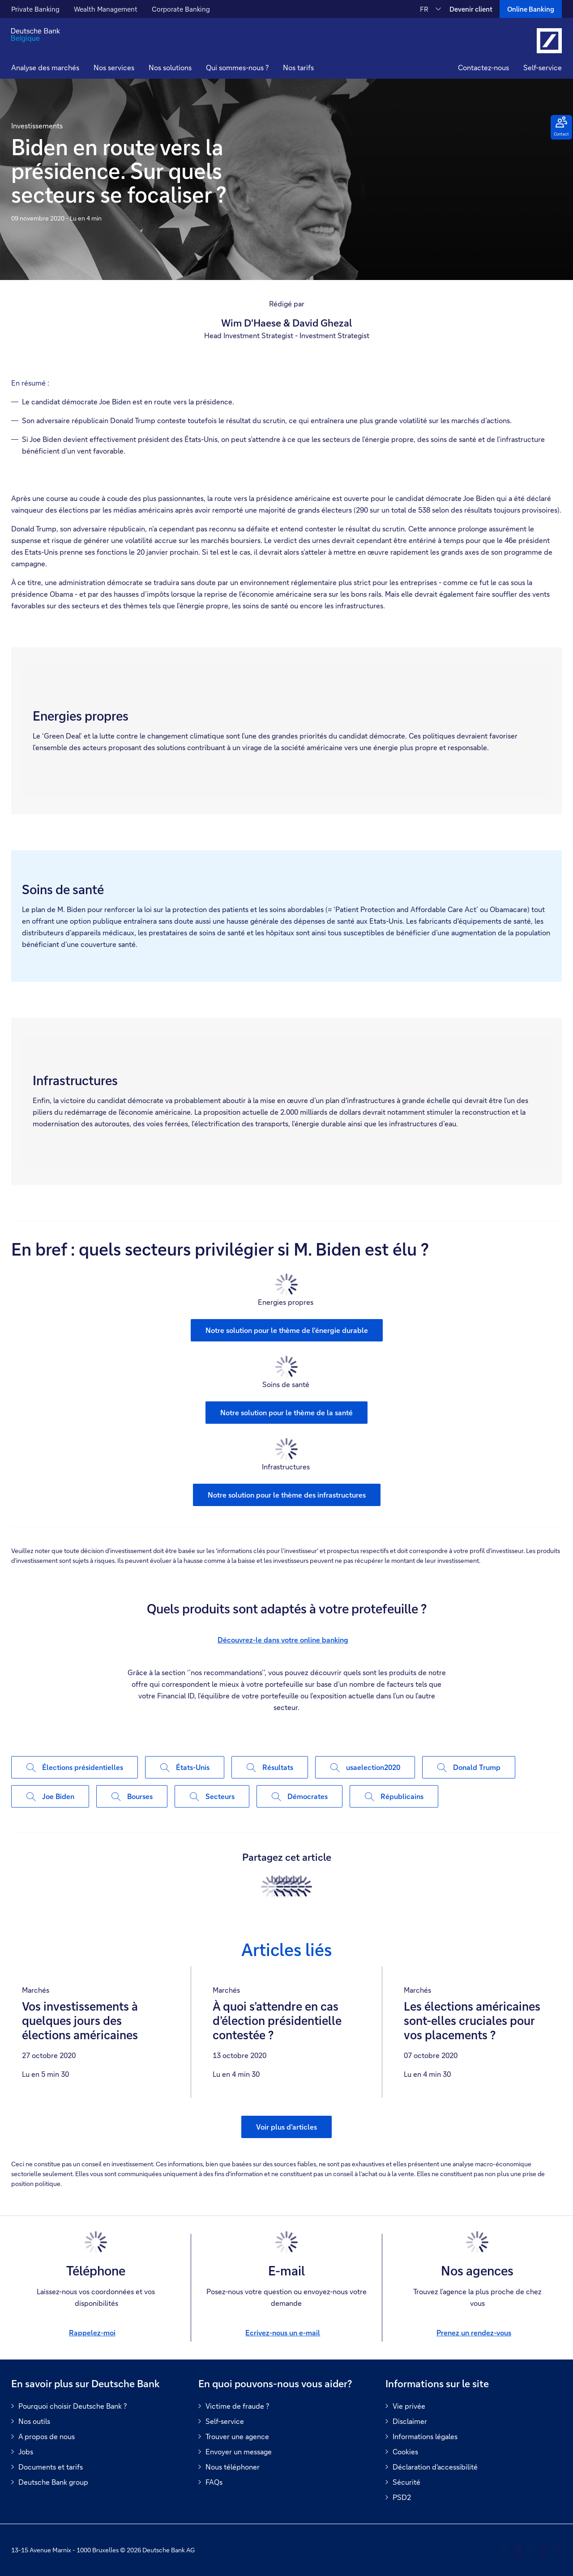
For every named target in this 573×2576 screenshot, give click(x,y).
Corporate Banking (181, 8)
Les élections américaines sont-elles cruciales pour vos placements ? (472, 2020)
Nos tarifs (298, 67)
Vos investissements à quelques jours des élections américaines (80, 2020)
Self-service (542, 67)
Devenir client (470, 8)
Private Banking (35, 8)
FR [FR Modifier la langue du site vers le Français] (424, 8)
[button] (114, 69)
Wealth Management (105, 8)
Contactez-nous (483, 67)
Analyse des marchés (45, 67)
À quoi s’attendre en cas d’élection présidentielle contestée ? (277, 2020)
